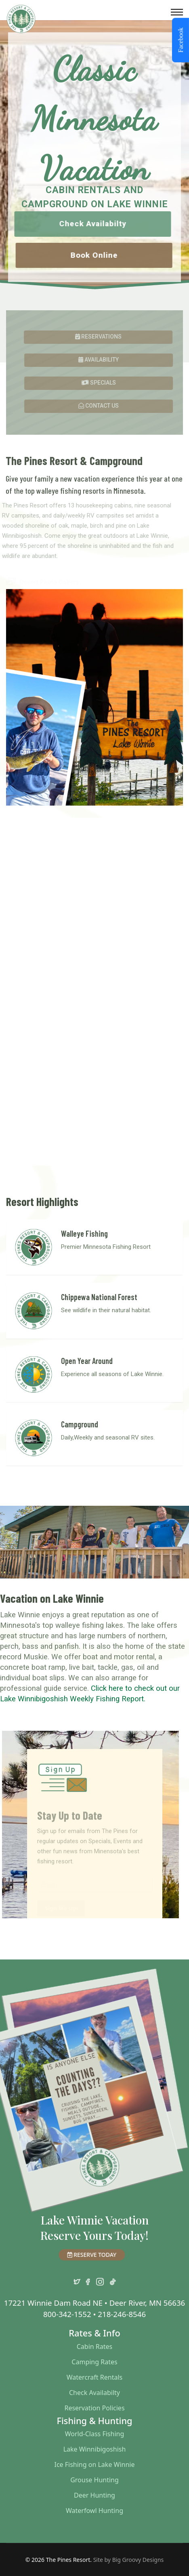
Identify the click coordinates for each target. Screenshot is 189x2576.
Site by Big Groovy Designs (128, 2559)
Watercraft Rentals (94, 2377)
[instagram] (100, 2280)
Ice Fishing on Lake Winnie (94, 2464)
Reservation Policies (94, 2407)
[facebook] (88, 2280)
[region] (94, 155)
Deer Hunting (94, 2495)
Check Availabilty (94, 2392)
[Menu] (177, 12)
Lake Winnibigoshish (94, 2449)
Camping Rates (94, 2361)
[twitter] (77, 2280)
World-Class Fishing (94, 2433)
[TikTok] (112, 2280)
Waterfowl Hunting (94, 2510)
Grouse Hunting (94, 2479)
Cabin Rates (95, 2346)
